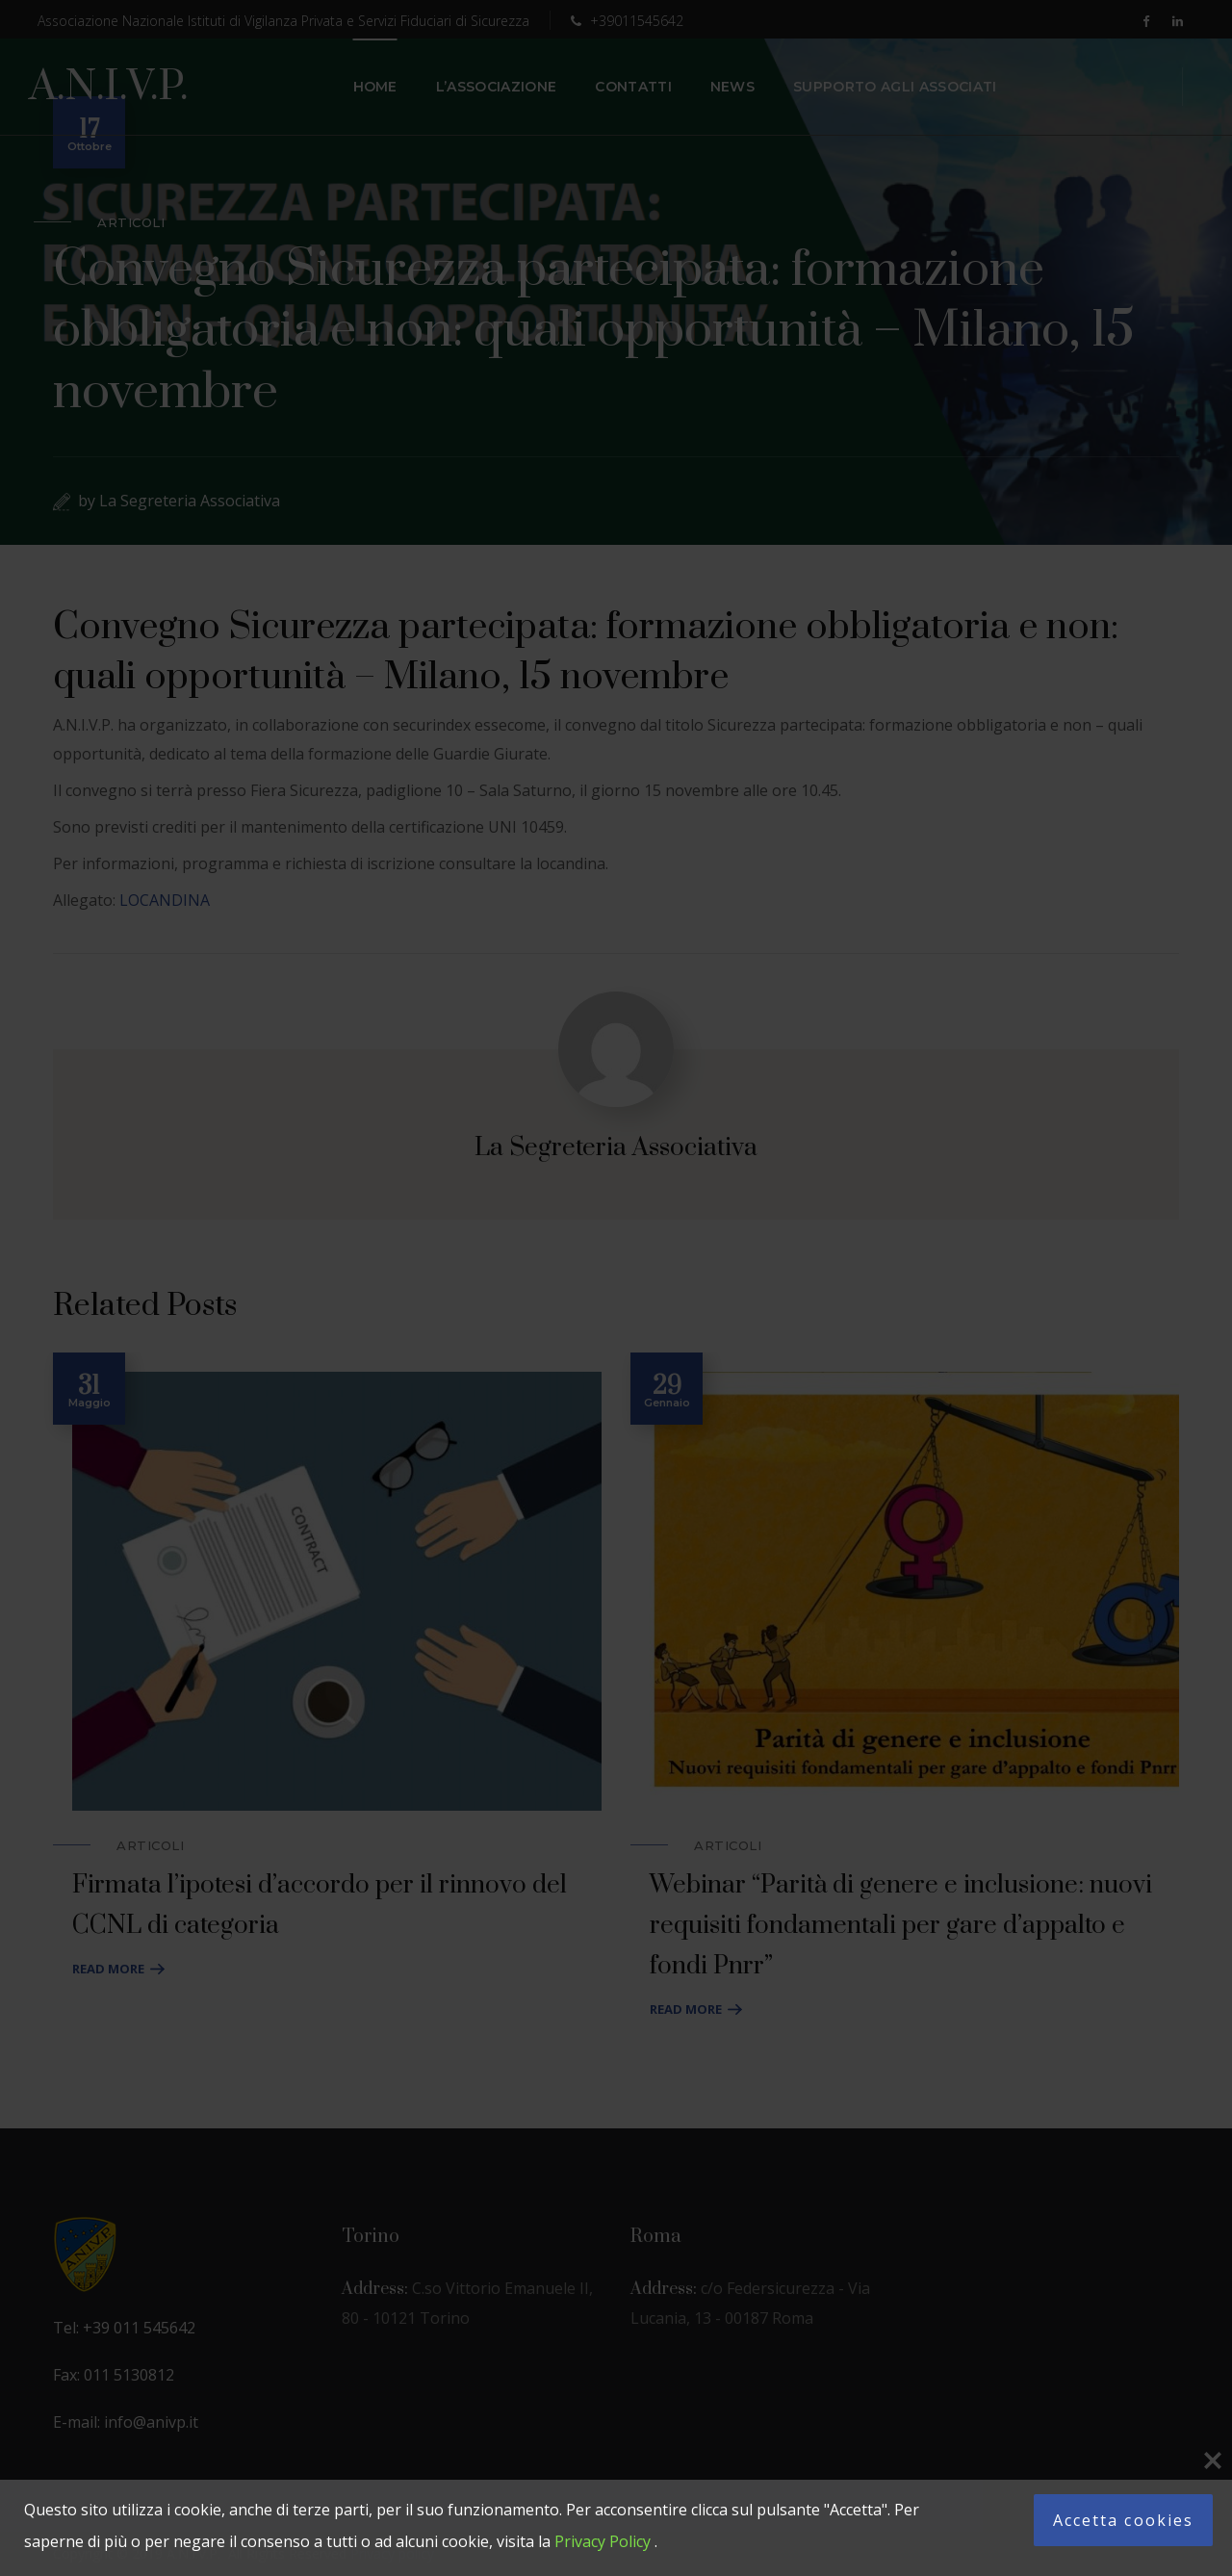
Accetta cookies (1123, 2520)
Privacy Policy (602, 2541)
